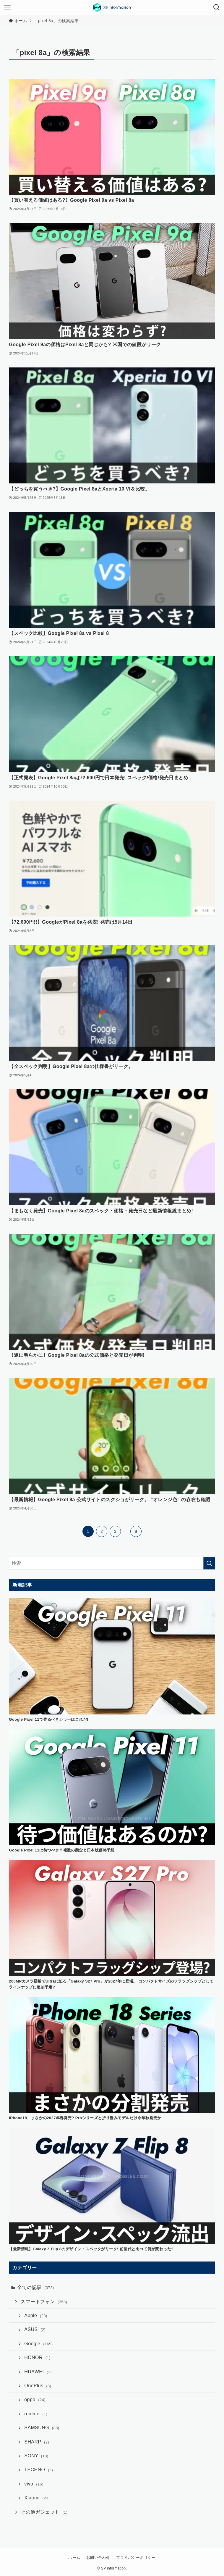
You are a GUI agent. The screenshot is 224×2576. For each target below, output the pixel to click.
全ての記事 (35, 2287)
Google (38, 2343)
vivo (33, 2483)
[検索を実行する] (209, 1563)
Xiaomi (37, 2497)
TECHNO (38, 2469)
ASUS (35, 2329)
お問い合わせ (98, 2557)
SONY (36, 2455)
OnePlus (37, 2385)
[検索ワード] (112, 1563)
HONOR (37, 2357)
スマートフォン (44, 2301)
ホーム (74, 2557)
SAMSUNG (41, 2427)
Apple (35, 2315)
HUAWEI (38, 2371)
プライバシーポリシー (136, 2557)
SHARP (36, 2441)
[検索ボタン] (216, 7)
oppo (35, 2399)
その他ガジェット (44, 2511)
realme (35, 2413)
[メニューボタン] (7, 7)
